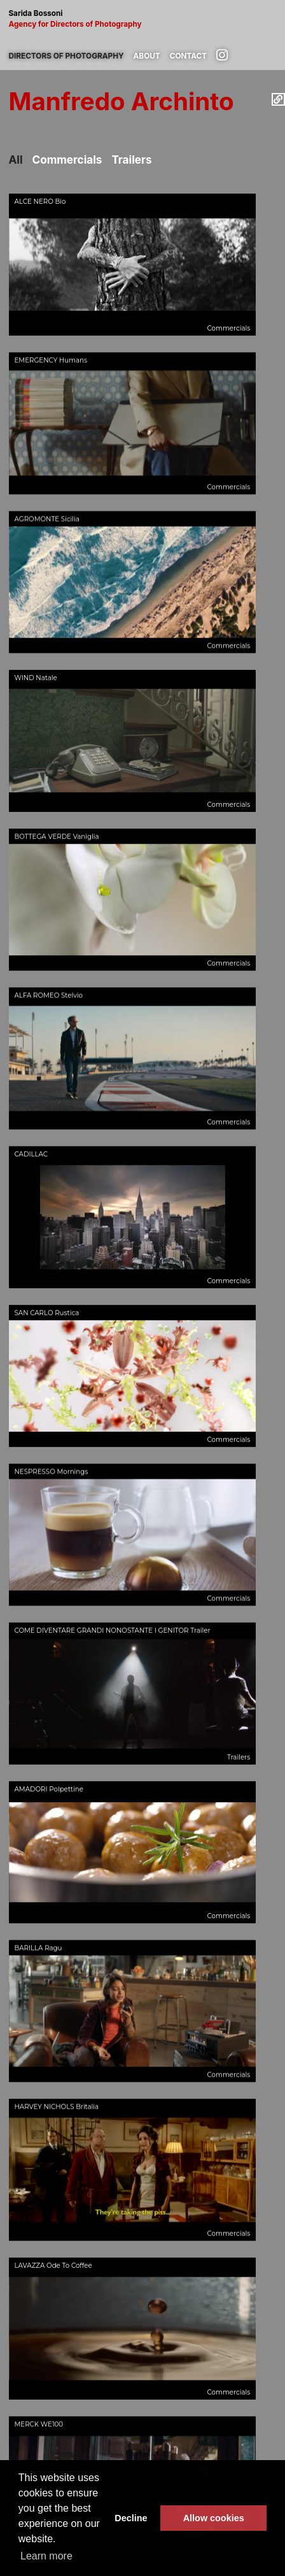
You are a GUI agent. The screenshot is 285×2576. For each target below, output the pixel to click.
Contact (188, 56)
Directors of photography (65, 56)
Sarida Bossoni (142, 19)
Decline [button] (131, 2518)
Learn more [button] (46, 2556)
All (16, 159)
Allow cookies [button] (213, 2518)
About (147, 56)
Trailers (131, 159)
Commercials (67, 159)
